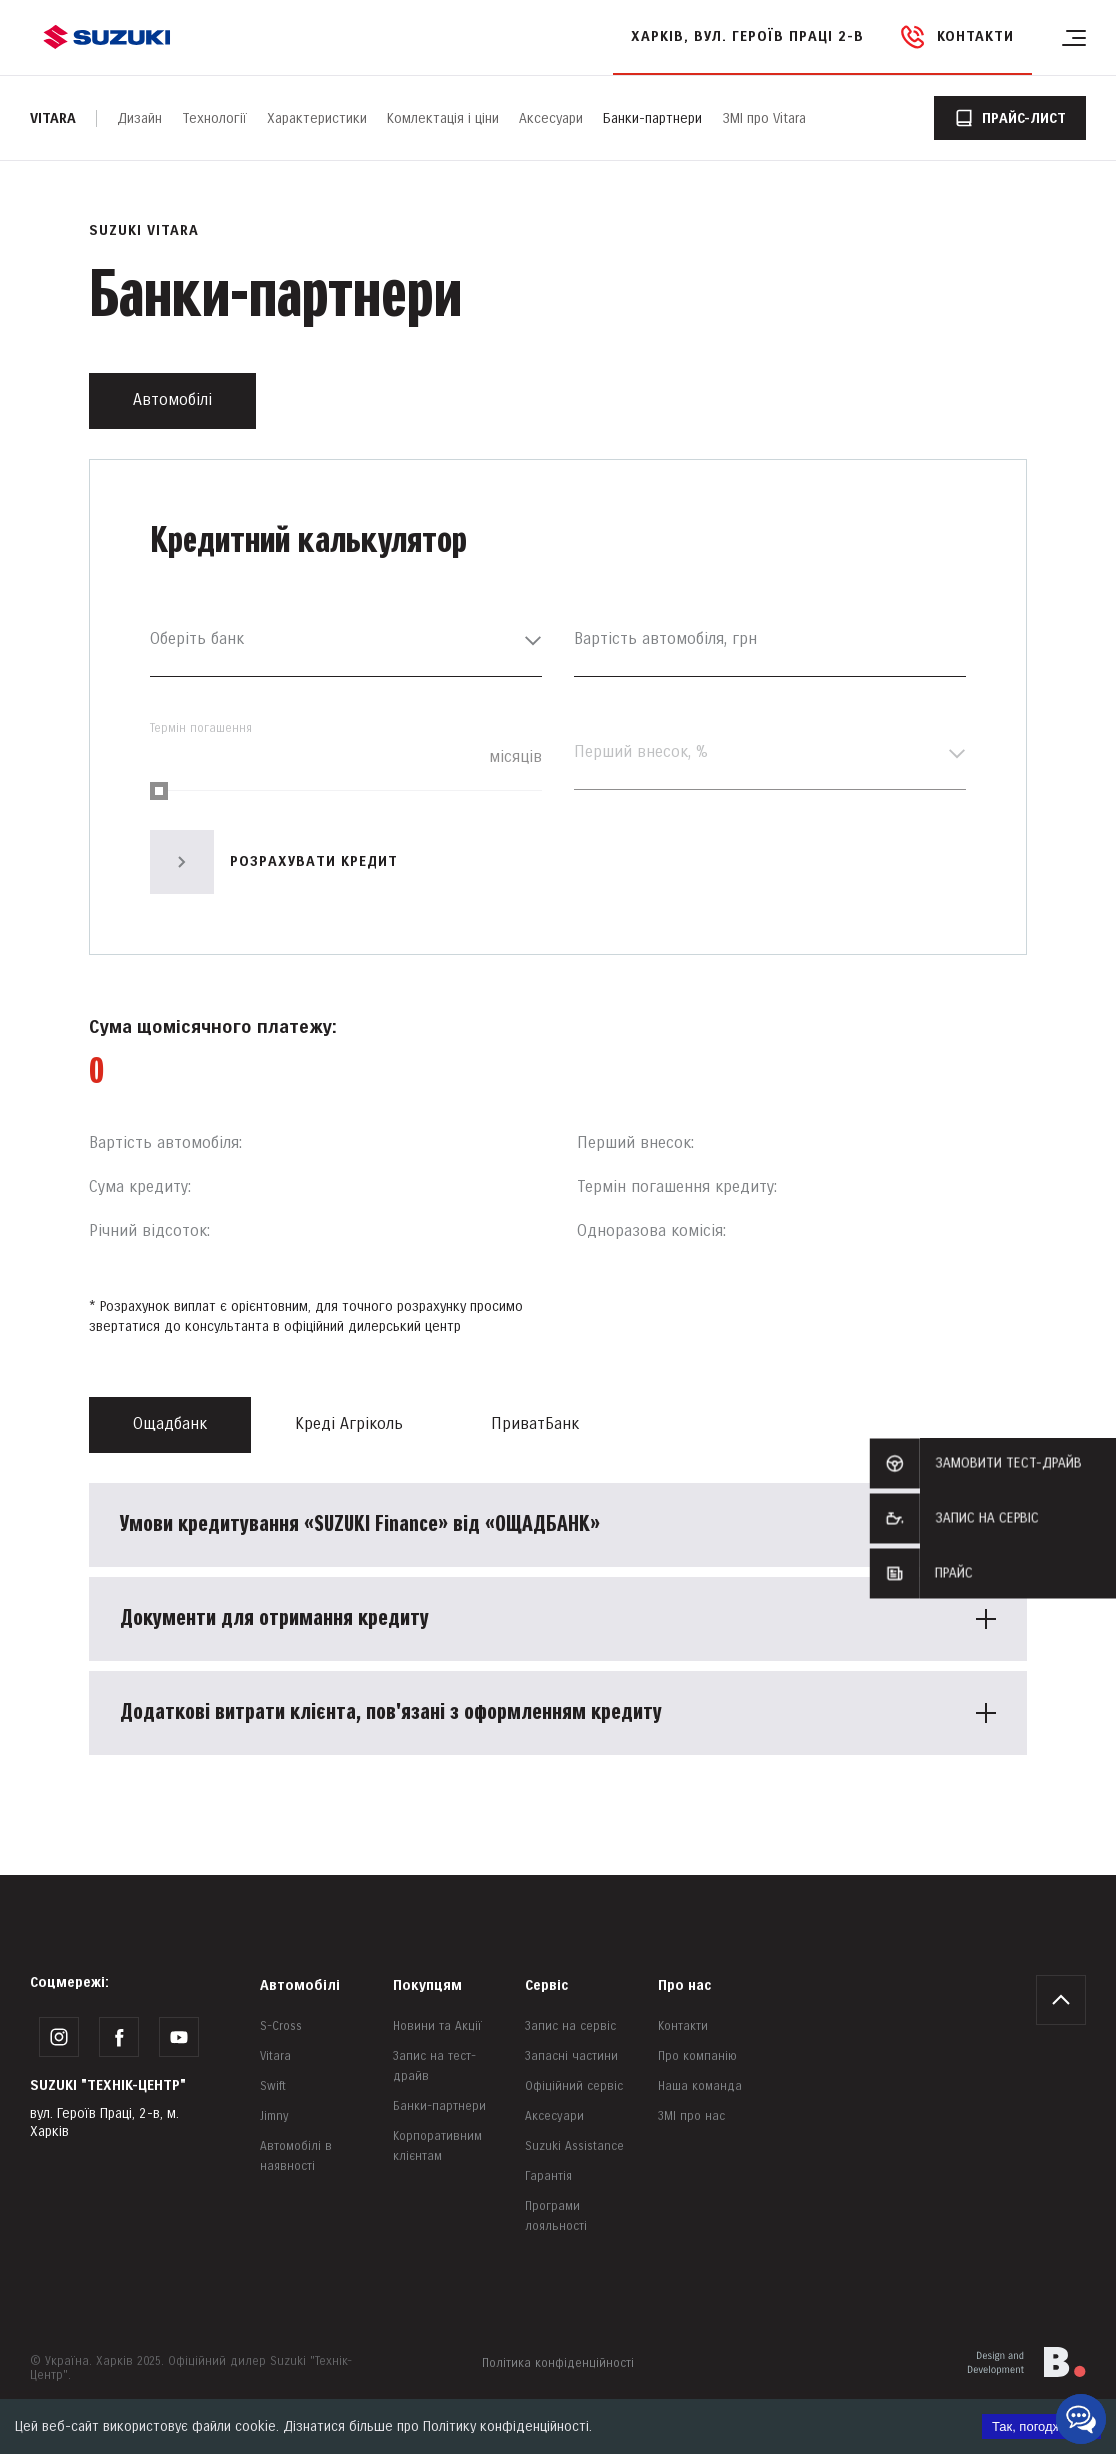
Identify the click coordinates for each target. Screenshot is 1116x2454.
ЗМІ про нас (691, 2116)
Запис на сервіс (570, 2026)
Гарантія (548, 2176)
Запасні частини (571, 2056)
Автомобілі (300, 1985)
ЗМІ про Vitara (764, 118)
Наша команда (700, 2086)
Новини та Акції (437, 2026)
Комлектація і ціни (443, 118)
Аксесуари (551, 118)
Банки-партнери (652, 118)
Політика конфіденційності (558, 2363)
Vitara (53, 118)
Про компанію (697, 2056)
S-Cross (281, 2026)
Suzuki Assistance (574, 2146)
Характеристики (317, 118)
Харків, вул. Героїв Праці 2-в (747, 36)
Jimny (274, 2116)
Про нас (684, 1985)
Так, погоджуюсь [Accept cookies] (1041, 2426)
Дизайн (139, 118)
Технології (214, 118)
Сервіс (546, 1985)
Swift (273, 2086)
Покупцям (427, 1985)
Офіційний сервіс (574, 2086)
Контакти (683, 2026)
